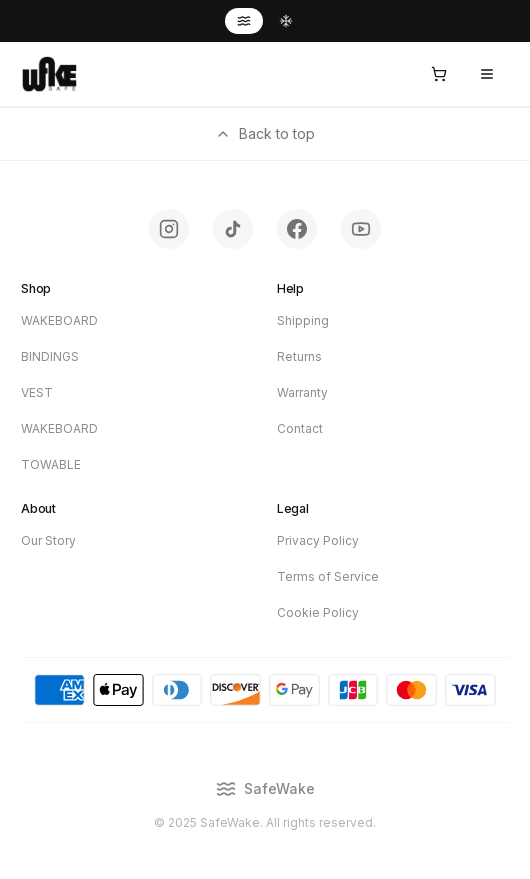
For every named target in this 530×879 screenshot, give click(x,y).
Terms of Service (328, 576)
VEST (37, 392)
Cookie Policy (318, 612)
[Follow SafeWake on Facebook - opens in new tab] (297, 229)
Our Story (48, 540)
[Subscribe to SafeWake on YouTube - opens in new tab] (361, 229)
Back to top (265, 133)
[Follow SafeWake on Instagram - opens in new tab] (169, 229)
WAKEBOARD (59, 320)
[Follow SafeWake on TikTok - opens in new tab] (233, 229)
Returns (299, 356)
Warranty (302, 392)
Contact (300, 428)
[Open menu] (487, 74)
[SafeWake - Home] (48, 74)
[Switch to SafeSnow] (286, 21)
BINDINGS (50, 356)
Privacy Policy (318, 540)
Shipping (303, 320)
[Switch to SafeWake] (244, 21)
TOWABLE (51, 464)
